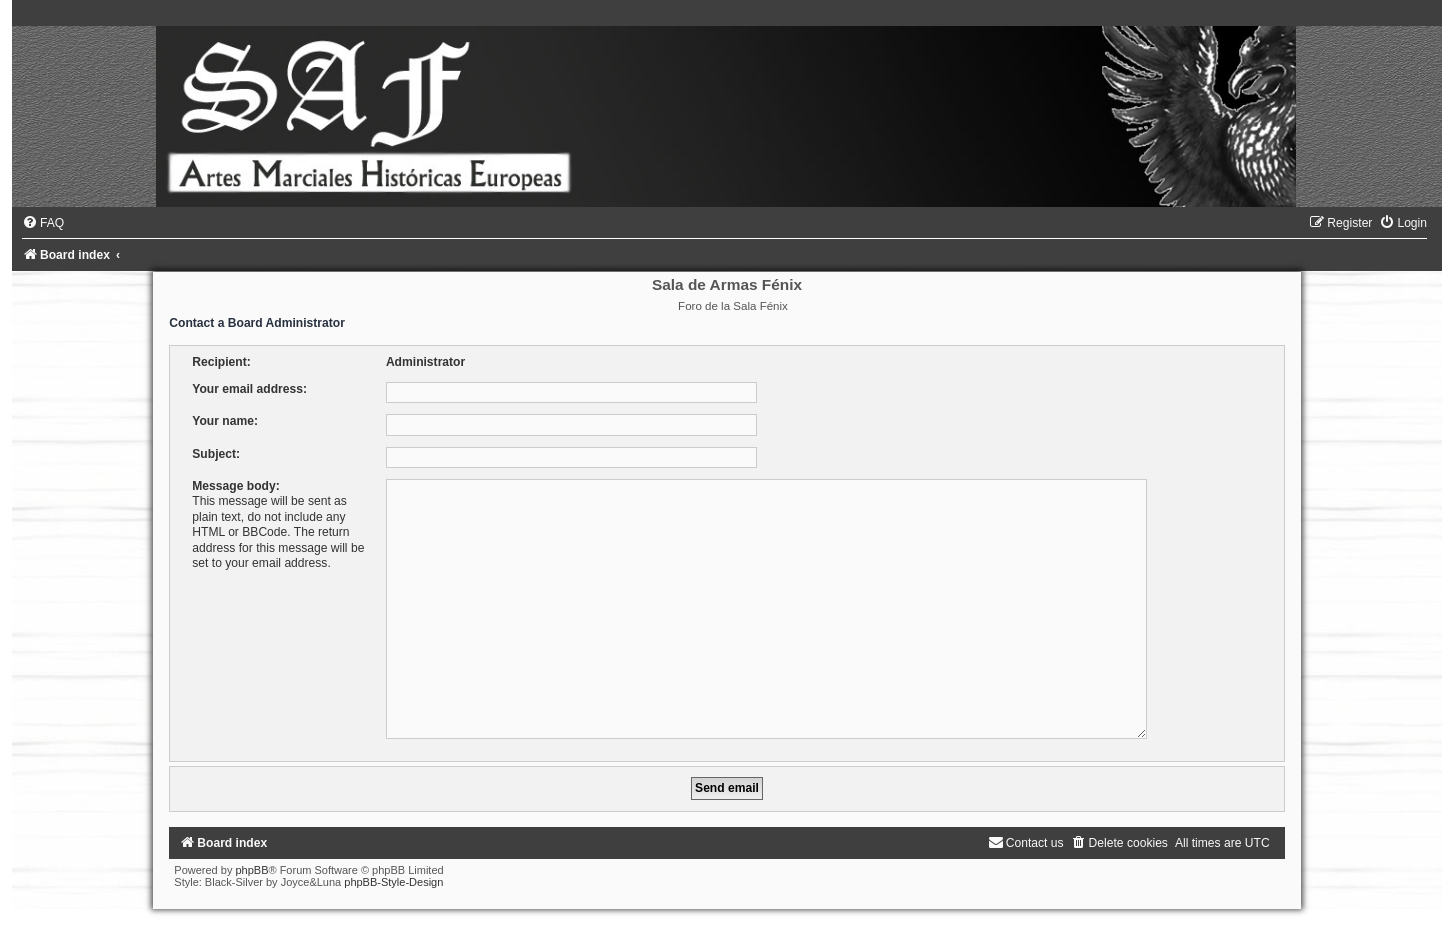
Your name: (225, 421)
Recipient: (221, 362)
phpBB (251, 862)
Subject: (216, 454)
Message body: (235, 486)
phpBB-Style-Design (393, 874)
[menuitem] (43, 223)
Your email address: (249, 389)
